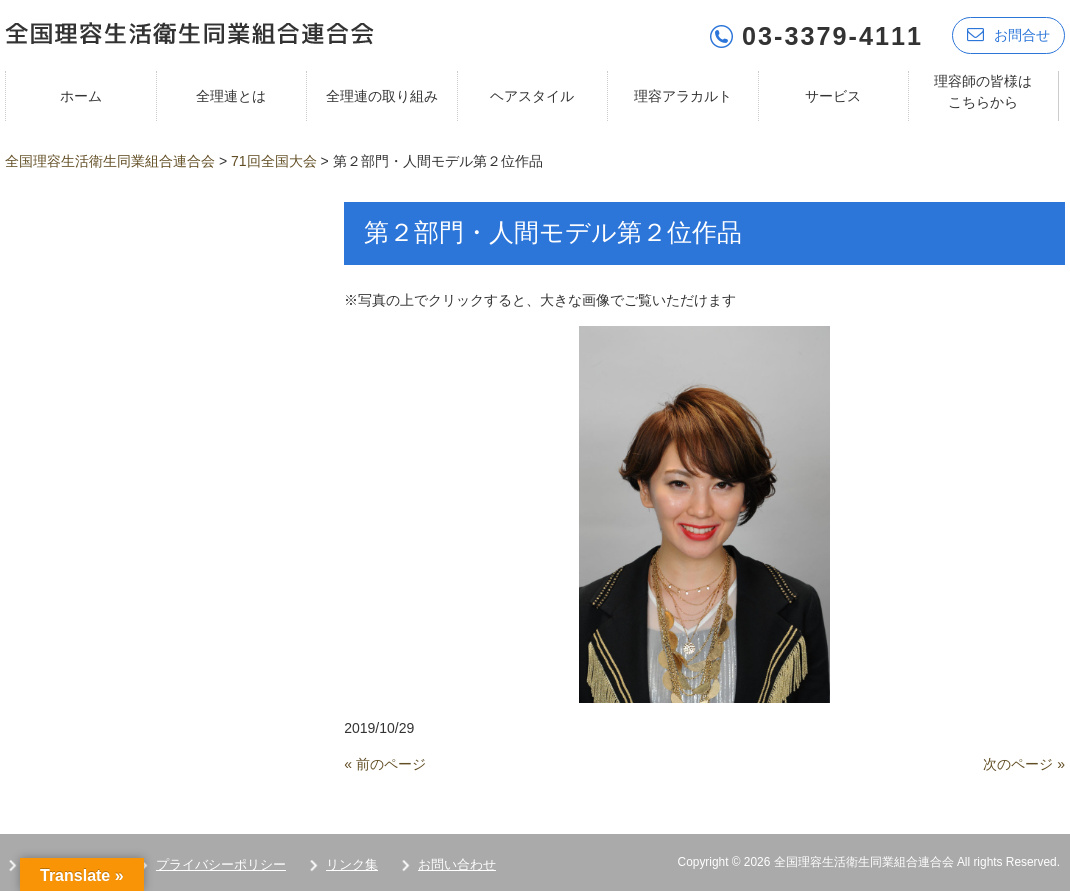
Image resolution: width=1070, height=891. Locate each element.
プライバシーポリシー (221, 862)
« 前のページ (385, 762)
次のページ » (1024, 762)
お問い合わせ (457, 862)
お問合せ (1008, 32)
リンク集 (352, 862)
